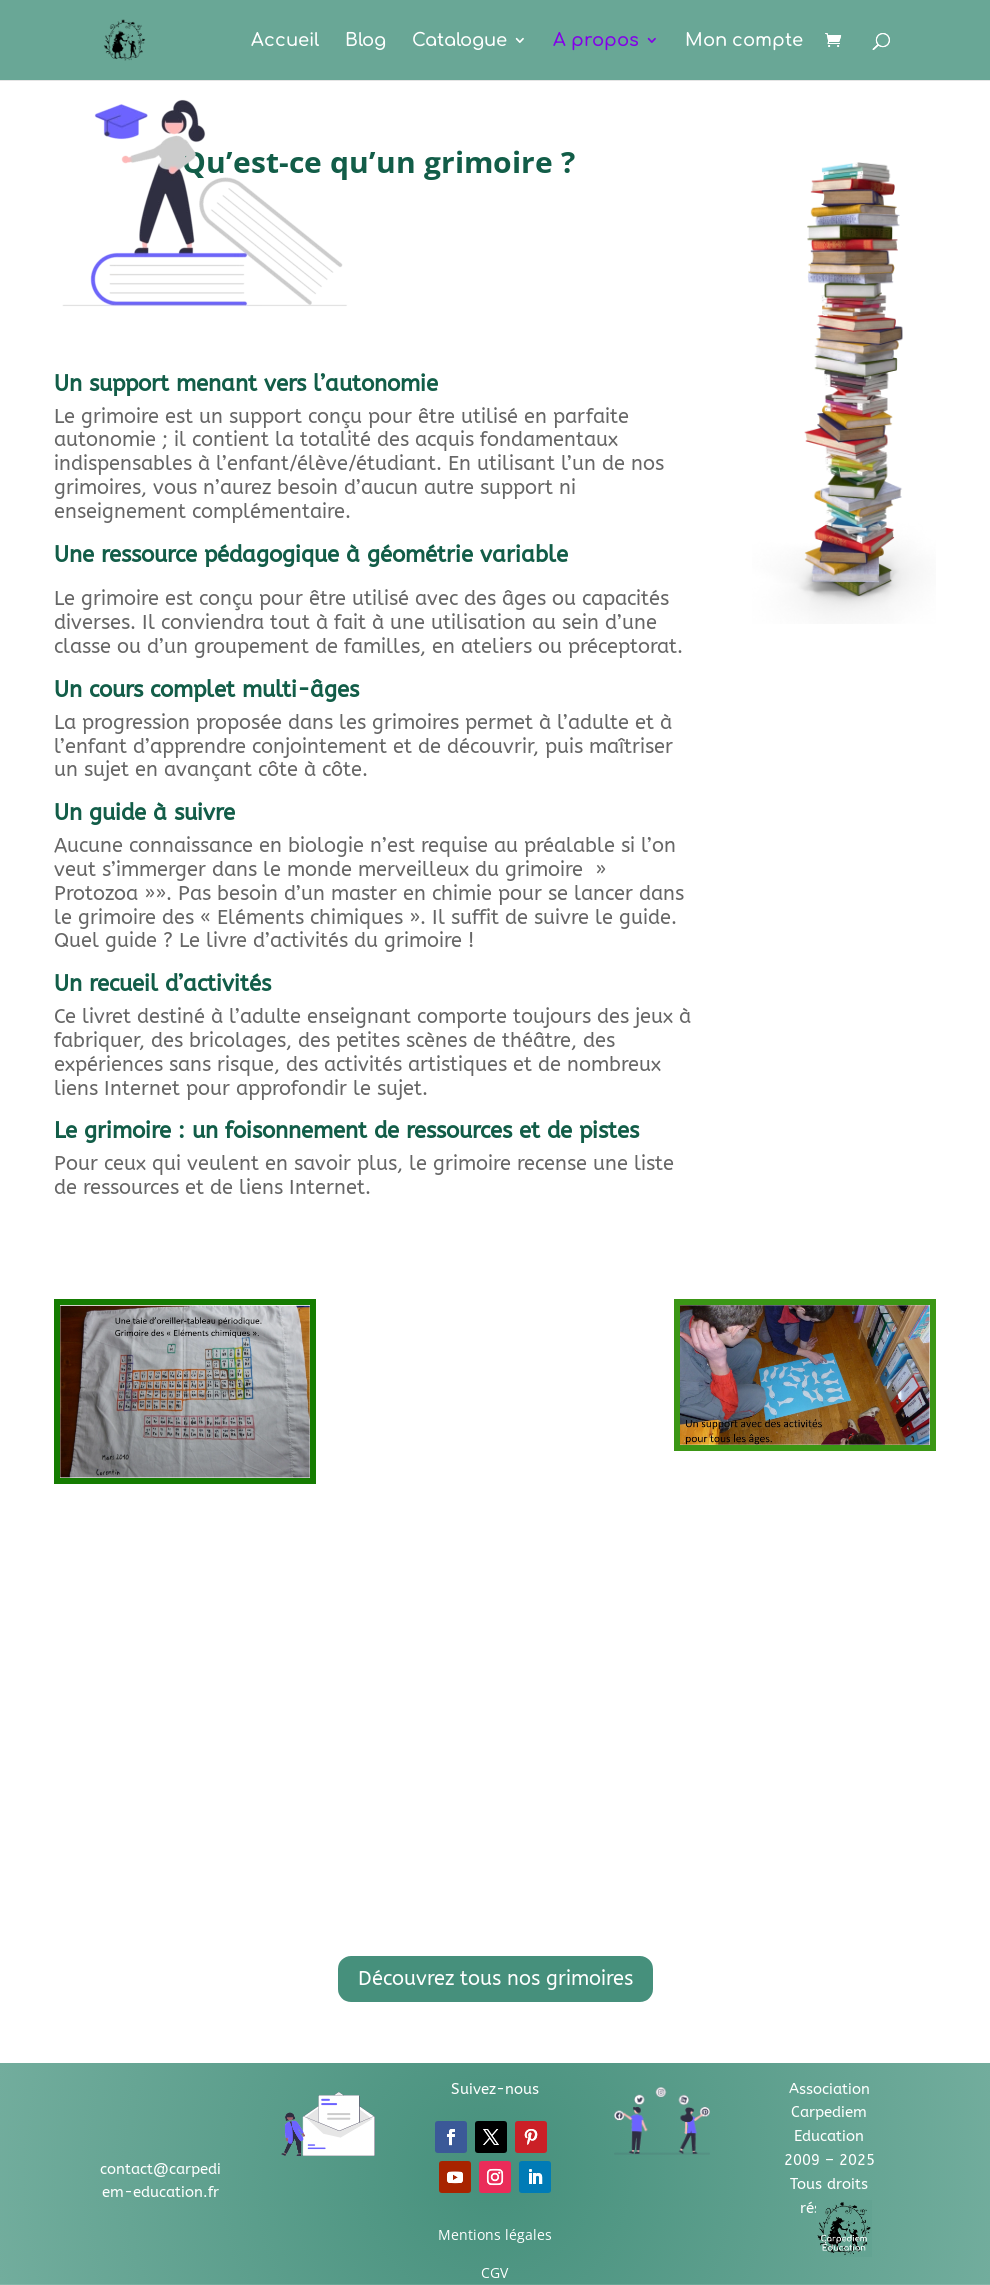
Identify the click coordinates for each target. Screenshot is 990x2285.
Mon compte (744, 41)
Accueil (285, 41)
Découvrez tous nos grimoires (495, 1978)
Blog (365, 41)
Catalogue (459, 41)
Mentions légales (495, 2234)
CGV (494, 2272)
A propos (596, 41)
